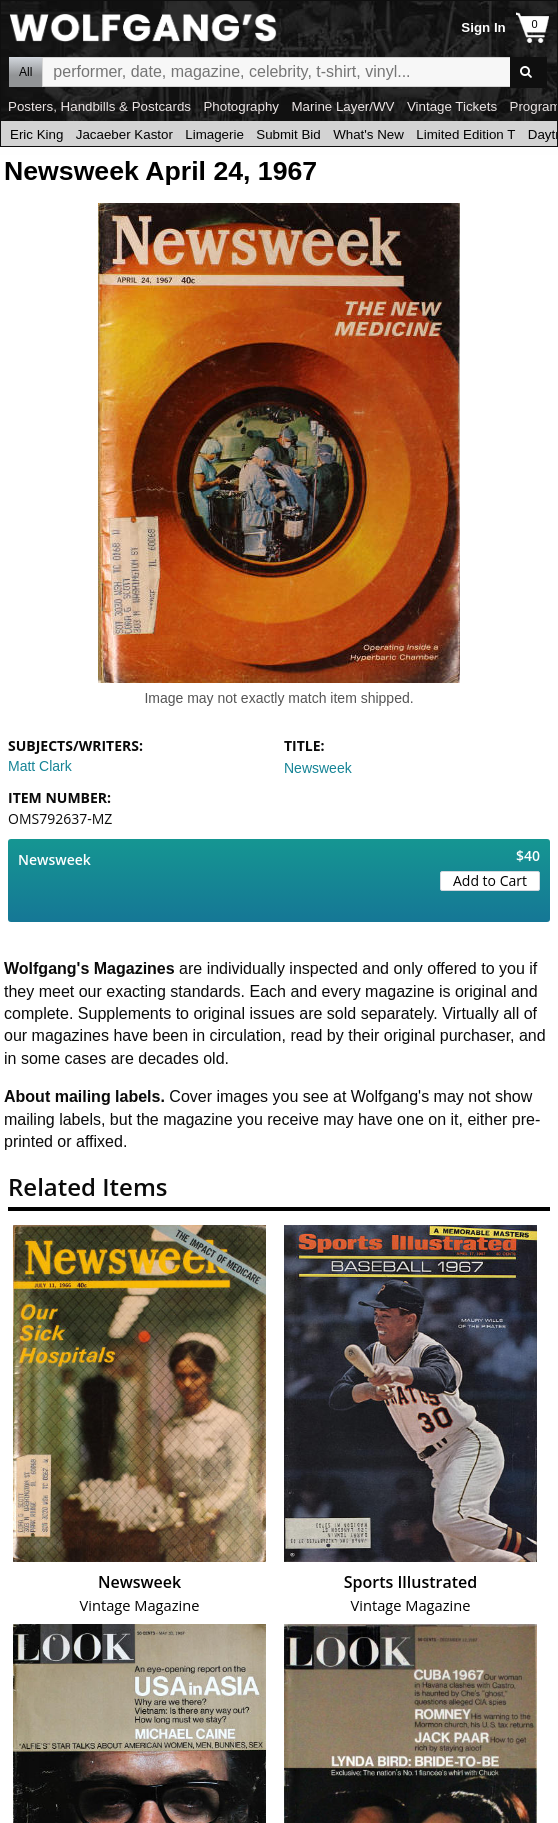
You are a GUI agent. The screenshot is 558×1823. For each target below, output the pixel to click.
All (25, 72)
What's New (368, 134)
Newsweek (318, 768)
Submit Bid (288, 134)
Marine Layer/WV (342, 106)
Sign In (483, 27)
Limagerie (214, 134)
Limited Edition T (465, 134)
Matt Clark (40, 766)
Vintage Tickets (452, 106)
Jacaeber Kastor (124, 134)
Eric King (36, 134)
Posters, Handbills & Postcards (99, 106)
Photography (241, 106)
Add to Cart (490, 880)
